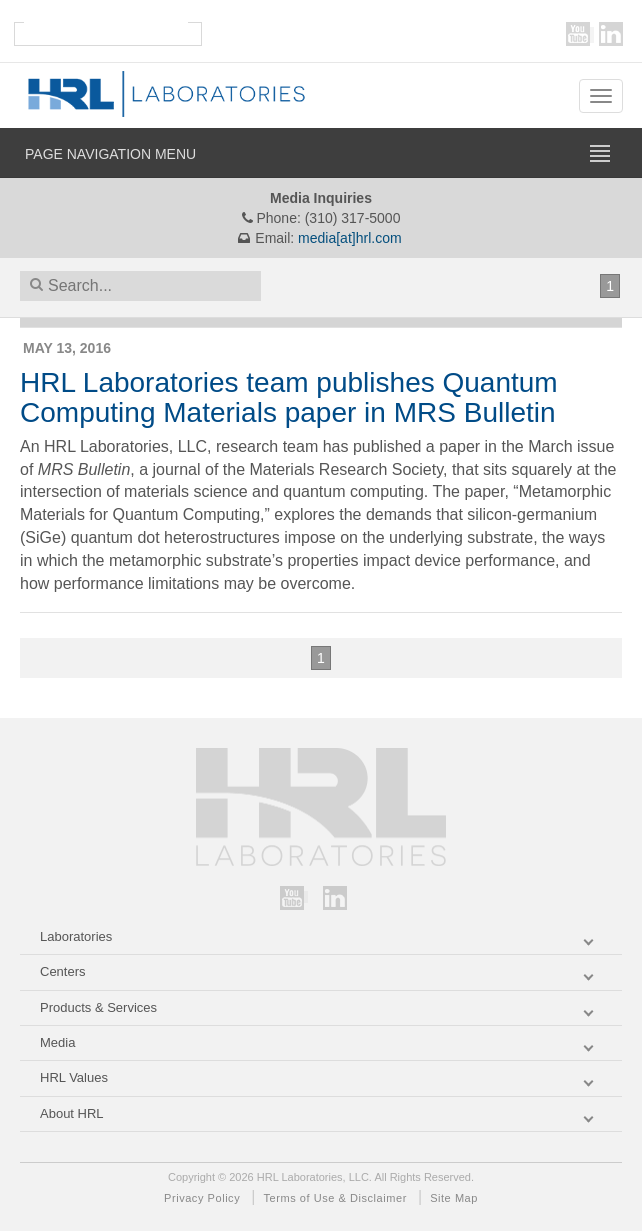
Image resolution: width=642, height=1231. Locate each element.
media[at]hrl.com (349, 238)
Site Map (454, 1198)
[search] (106, 27)
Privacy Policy (202, 1198)
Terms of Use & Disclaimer (335, 1198)
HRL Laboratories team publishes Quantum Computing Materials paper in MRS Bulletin (289, 398)
